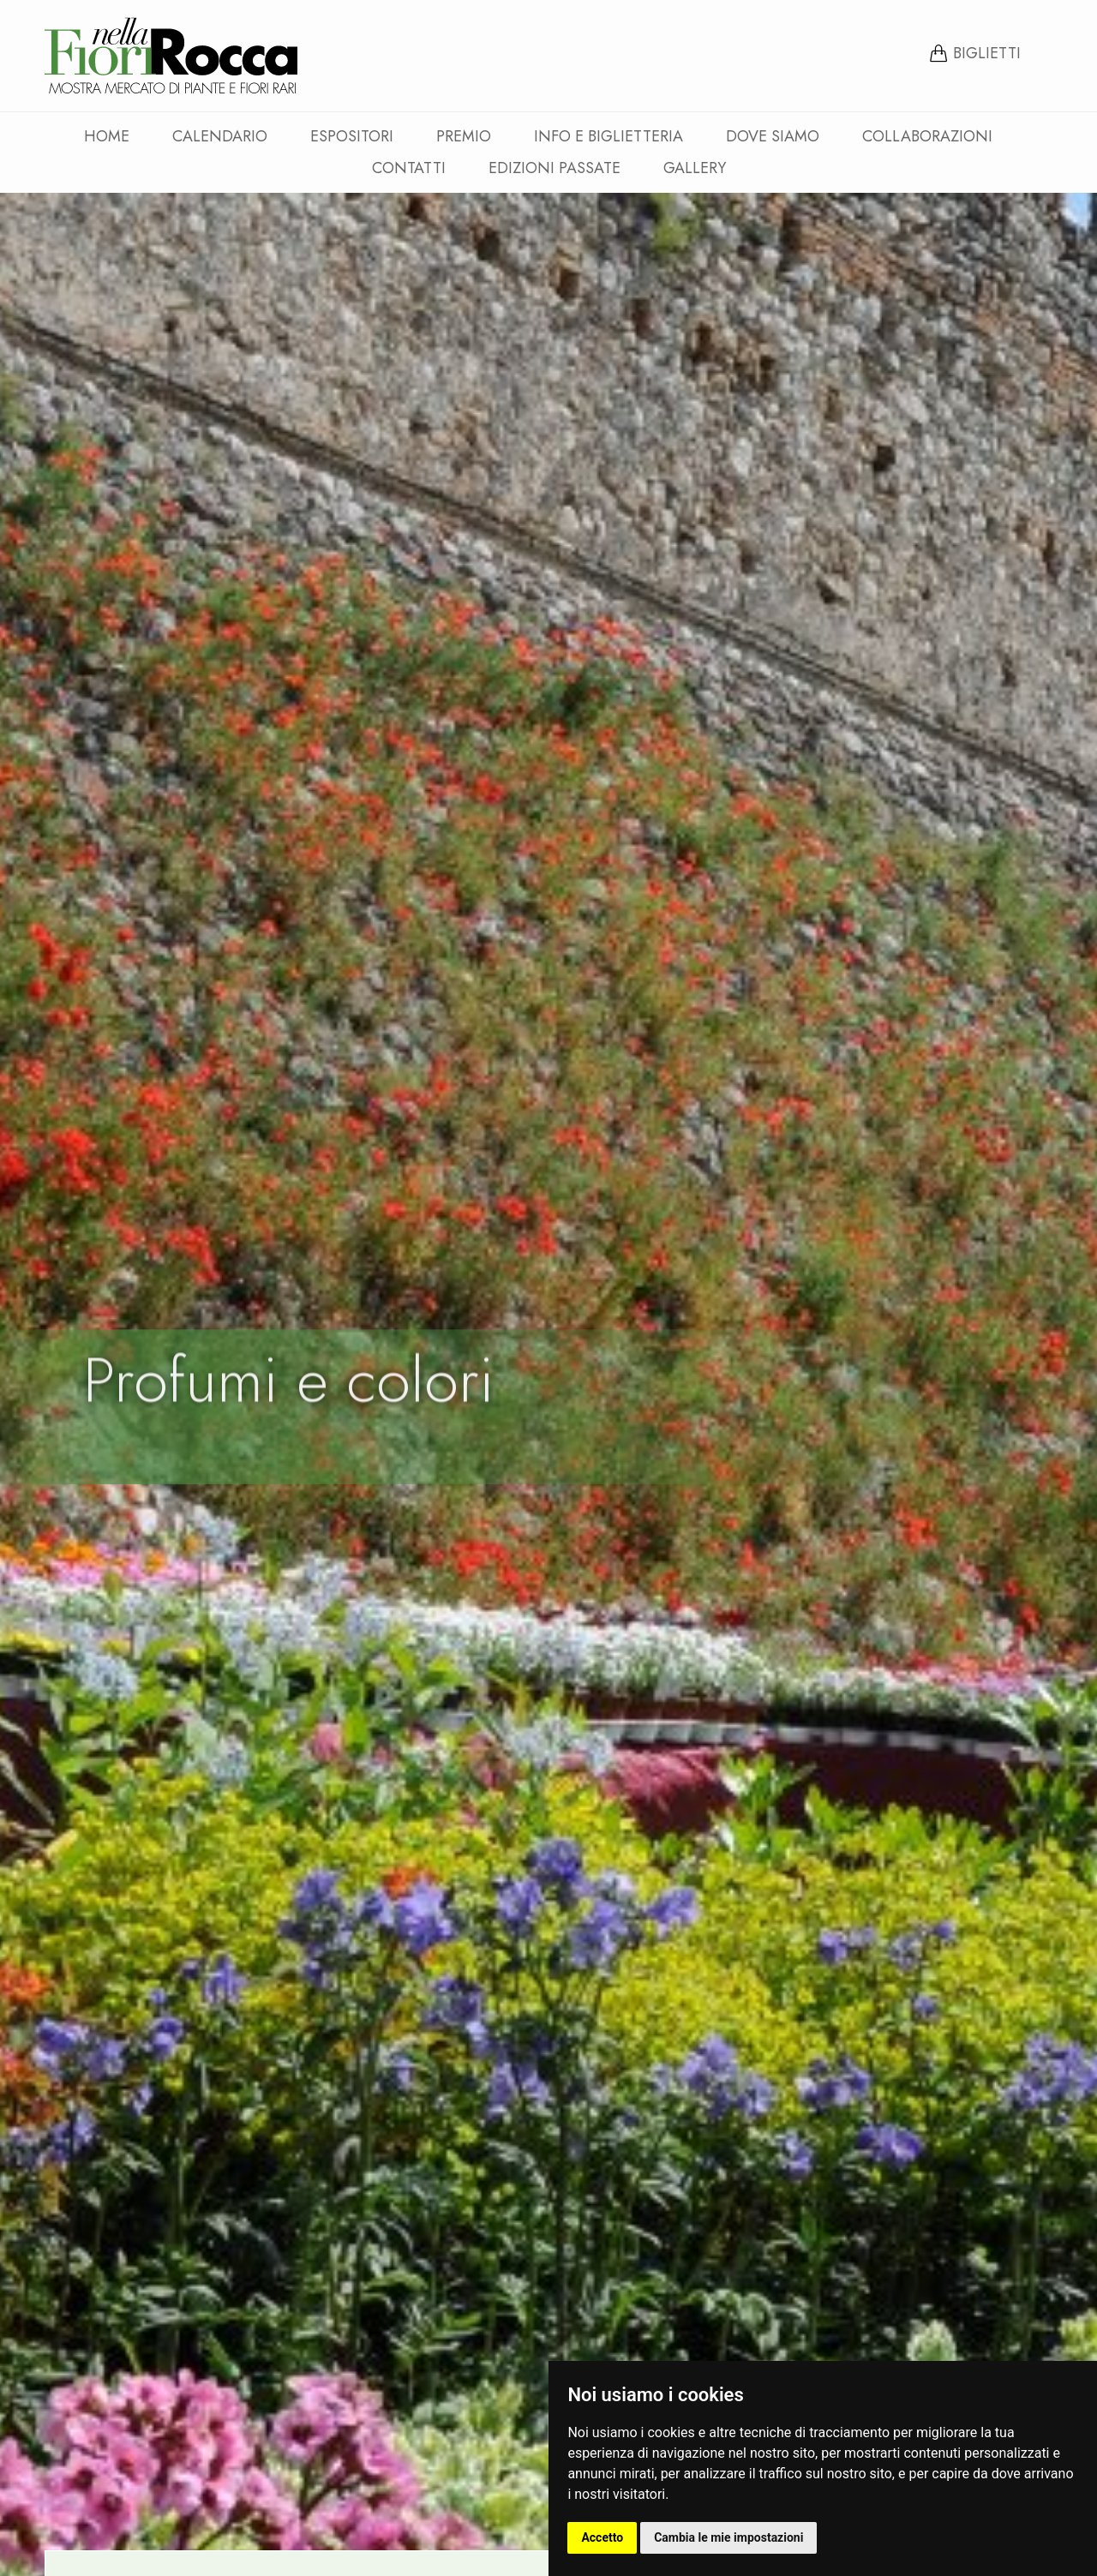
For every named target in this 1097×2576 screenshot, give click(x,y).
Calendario (219, 136)
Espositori (351, 136)
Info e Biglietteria (608, 136)
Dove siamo (772, 136)
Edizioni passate (554, 168)
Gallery (694, 168)
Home (106, 136)
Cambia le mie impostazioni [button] (728, 2537)
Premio (463, 136)
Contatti (409, 168)
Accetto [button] (602, 2537)
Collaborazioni (927, 136)
